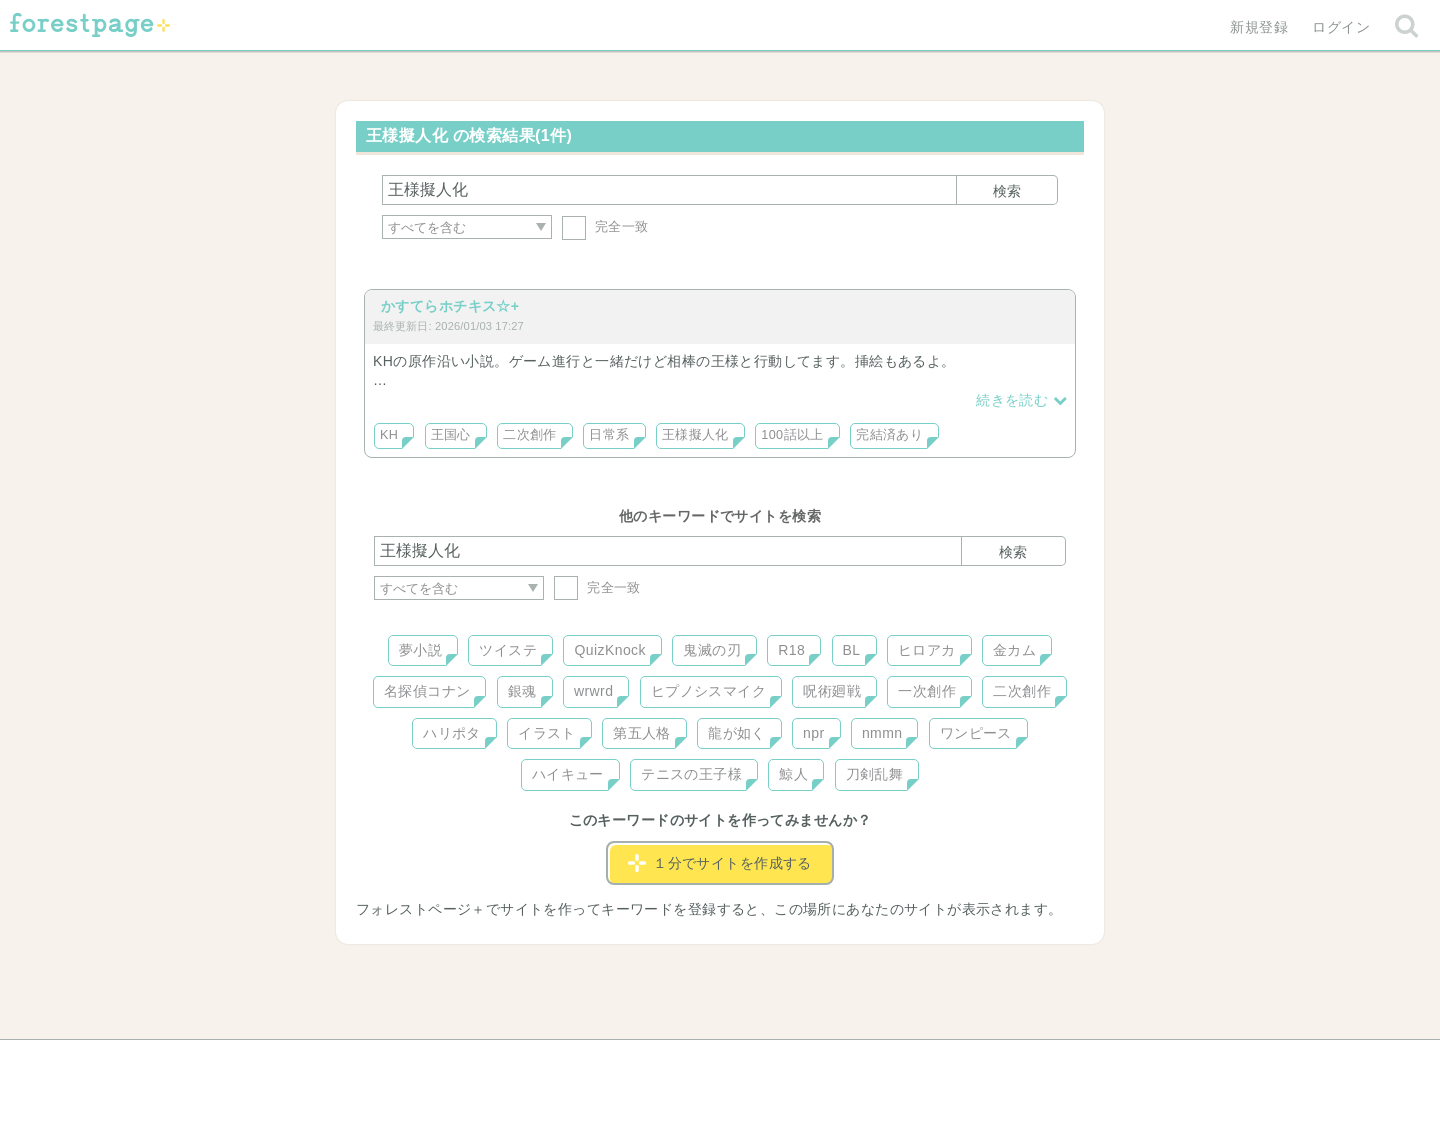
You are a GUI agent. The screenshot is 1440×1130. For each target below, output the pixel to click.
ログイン (1341, 27)
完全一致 (605, 226)
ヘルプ (464, 1062)
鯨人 (793, 774)
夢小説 (420, 650)
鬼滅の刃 (712, 650)
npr (814, 733)
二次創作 (530, 435)
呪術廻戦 (832, 691)
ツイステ (508, 650)
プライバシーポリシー (936, 1062)
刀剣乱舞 (875, 774)
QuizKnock (609, 650)
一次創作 (927, 691)
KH (389, 435)
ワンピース (976, 733)
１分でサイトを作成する (720, 863)
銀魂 (522, 691)
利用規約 (692, 1062)
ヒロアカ (927, 650)
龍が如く (737, 733)
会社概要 (797, 1062)
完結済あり (889, 435)
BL (852, 650)
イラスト (547, 733)
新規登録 (1259, 27)
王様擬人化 (695, 435)
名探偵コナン (427, 691)
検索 (1007, 191)
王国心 (451, 435)
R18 (791, 650)
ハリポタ (452, 733)
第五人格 (642, 733)
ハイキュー (568, 774)
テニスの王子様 (691, 774)
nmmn (882, 733)
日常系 (609, 435)
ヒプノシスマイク (708, 691)
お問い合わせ (575, 1062)
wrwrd (593, 691)
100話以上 (792, 435)
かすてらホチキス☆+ (450, 306)
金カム (1014, 650)
